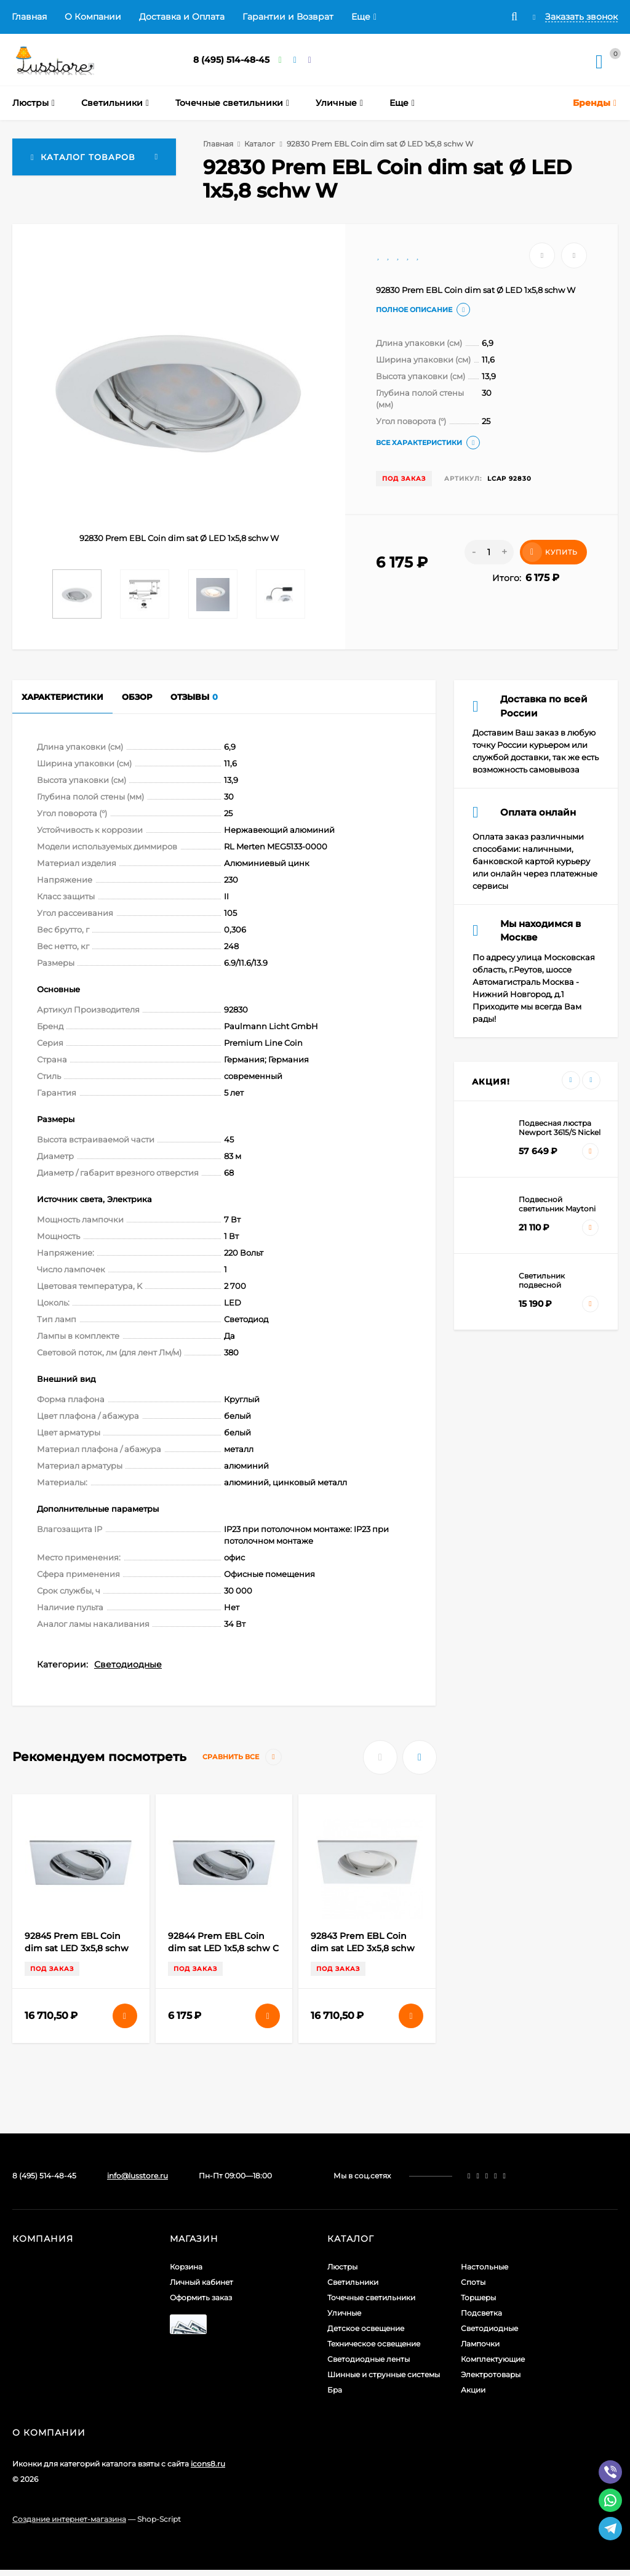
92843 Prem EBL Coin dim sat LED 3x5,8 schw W (363, 1948)
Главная (29, 16)
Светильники (352, 2282)
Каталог (259, 143)
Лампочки (480, 2343)
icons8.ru (208, 2463)
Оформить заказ (201, 2297)
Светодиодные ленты (368, 2359)
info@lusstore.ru (137, 2175)
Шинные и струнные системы (383, 2374)
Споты (473, 2282)
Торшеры (478, 2297)
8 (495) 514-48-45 (231, 59)
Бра (334, 2389)
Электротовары (490, 2374)
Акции (473, 2389)
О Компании (93, 16)
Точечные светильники (371, 2297)
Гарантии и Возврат (287, 16)
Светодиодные (128, 1664)
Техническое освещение (373, 2343)
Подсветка (481, 2312)
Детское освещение (365, 2328)
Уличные (344, 2312)
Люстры (342, 2266)
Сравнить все (242, 1757)
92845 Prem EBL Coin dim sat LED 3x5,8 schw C (77, 1948)
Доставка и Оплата (182, 16)
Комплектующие (493, 2359)
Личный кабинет (201, 2282)
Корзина (186, 2266)
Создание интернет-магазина (69, 2519)
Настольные (484, 2266)
